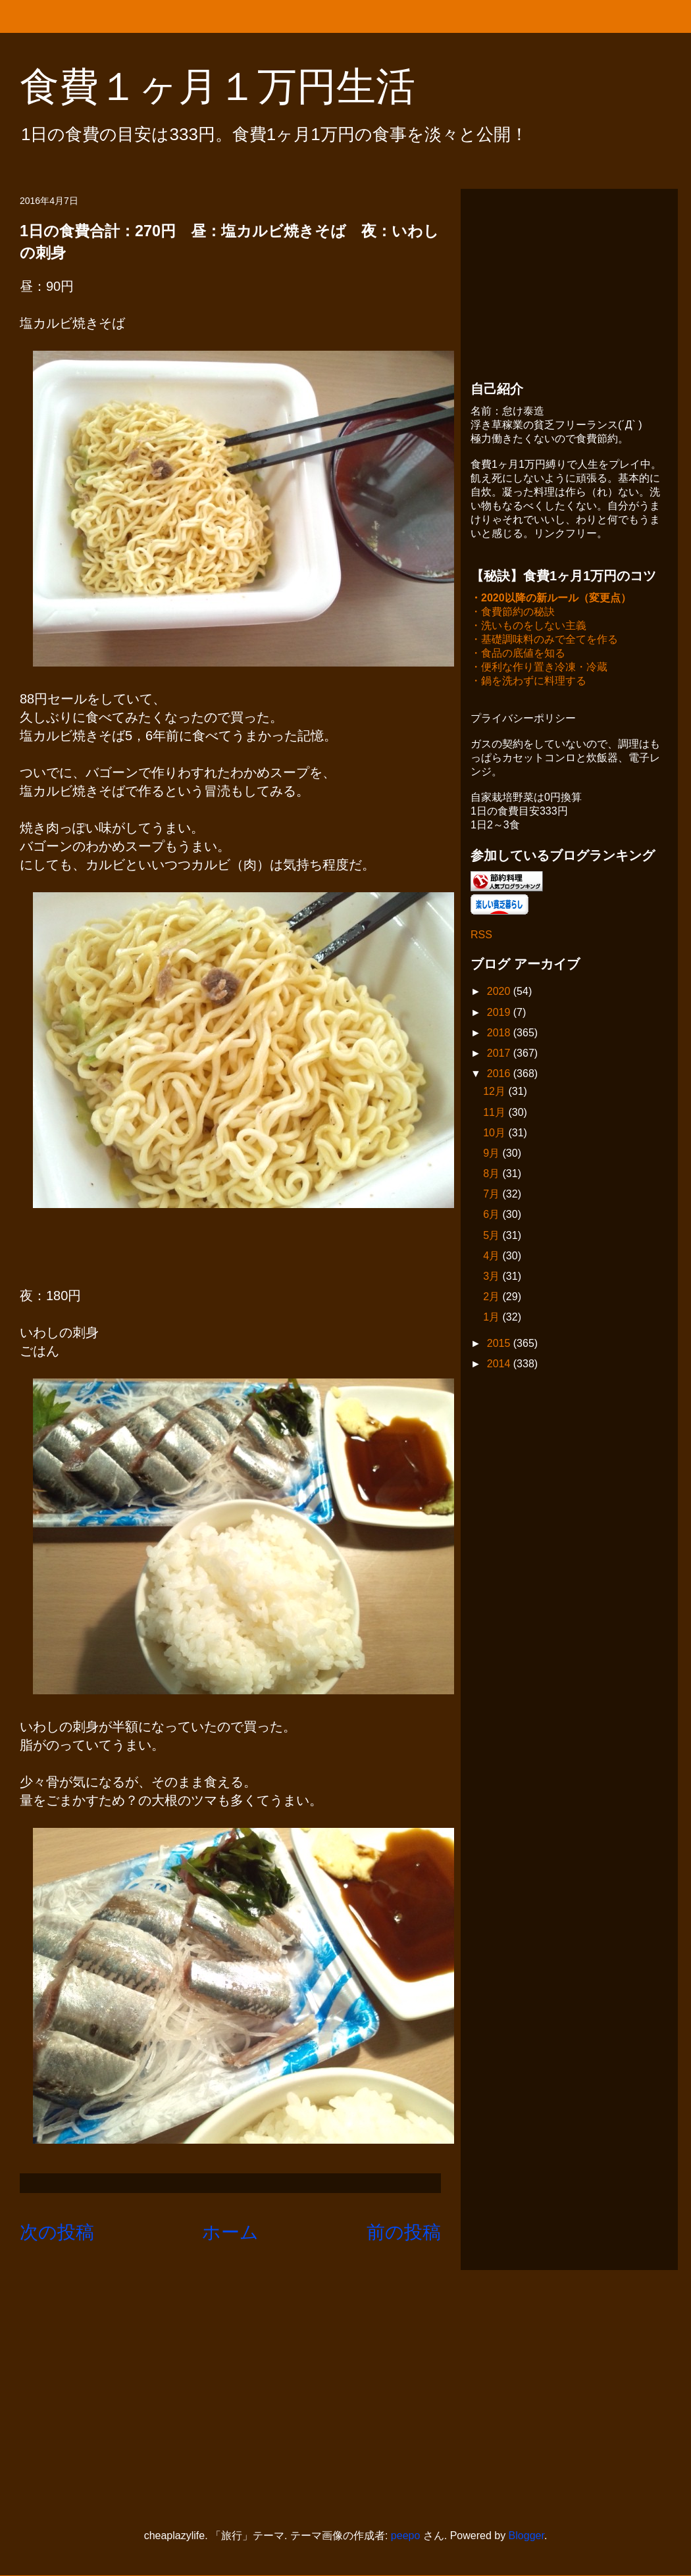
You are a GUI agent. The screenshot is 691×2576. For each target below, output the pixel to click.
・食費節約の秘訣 (513, 613)
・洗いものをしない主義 (528, 626)
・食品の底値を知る (518, 654)
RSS (481, 936)
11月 (495, 1113)
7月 (492, 1195)
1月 (492, 1318)
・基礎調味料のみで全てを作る (544, 640)
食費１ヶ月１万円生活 (237, 86)
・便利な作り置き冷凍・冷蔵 (539, 668)
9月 (492, 1154)
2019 (500, 1013)
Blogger (526, 2535)
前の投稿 (404, 2232)
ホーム (230, 2232)
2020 (500, 992)
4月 (492, 1257)
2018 (500, 1034)
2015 (500, 1344)
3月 (492, 1277)
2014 (500, 1365)
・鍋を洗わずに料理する (528, 682)
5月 (492, 1236)
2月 (492, 1297)
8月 (492, 1174)
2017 (500, 1054)
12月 (495, 1092)
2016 (500, 1074)
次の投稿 (57, 2232)
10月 (495, 1134)
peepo (406, 2535)
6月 (492, 1215)
